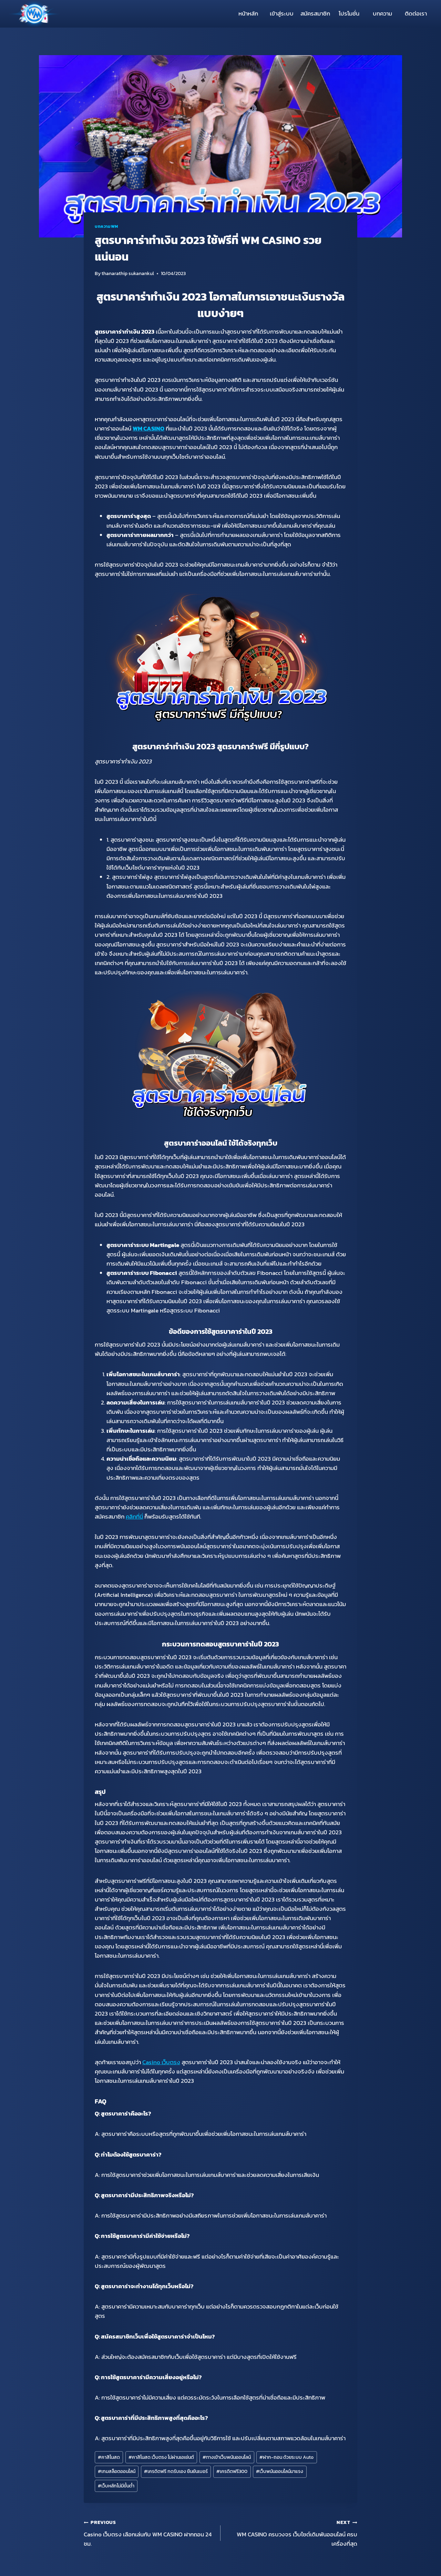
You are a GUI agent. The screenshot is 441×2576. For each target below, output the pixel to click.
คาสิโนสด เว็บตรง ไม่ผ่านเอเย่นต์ (161, 2457)
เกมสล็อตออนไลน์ (116, 2471)
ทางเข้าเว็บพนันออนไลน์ (227, 2457)
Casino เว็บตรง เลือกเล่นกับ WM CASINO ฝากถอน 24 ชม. (149, 2532)
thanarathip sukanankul (128, 273)
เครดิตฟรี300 (231, 2471)
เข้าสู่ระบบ (282, 13)
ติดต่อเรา (416, 13)
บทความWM (106, 226)
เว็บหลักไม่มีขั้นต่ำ (116, 2485)
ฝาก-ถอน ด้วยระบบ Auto (286, 2457)
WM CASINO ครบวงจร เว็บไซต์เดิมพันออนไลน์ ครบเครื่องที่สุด (291, 2532)
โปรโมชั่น (349, 13)
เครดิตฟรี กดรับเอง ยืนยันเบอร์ (176, 2471)
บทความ (382, 13)
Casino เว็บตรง (161, 2062)
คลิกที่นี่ (134, 1516)
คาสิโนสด (109, 2457)
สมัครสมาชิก (315, 13)
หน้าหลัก (248, 13)
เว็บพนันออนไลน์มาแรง (279, 2471)
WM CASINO (148, 428)
